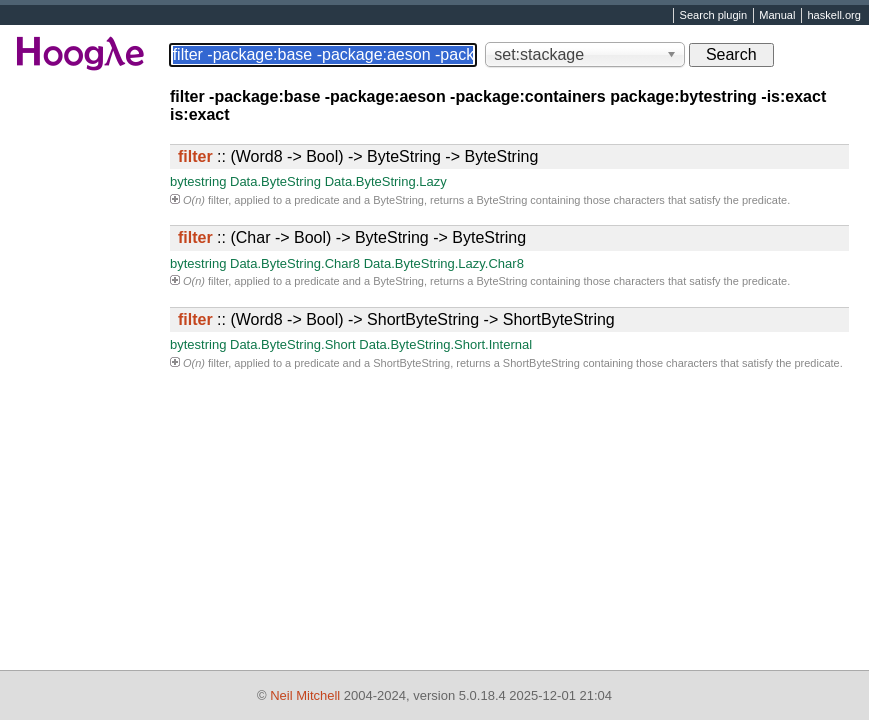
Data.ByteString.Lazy (386, 181)
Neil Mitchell (305, 695)
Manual (777, 16)
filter (218, 200)
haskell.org (833, 16)
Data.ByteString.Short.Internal (445, 344)
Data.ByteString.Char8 (295, 263)
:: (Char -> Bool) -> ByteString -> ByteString (352, 237)
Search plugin (714, 16)
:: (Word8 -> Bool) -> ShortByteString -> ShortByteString (396, 319)
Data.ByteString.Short (293, 344)
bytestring (198, 181)
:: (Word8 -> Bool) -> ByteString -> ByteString (358, 156)
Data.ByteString (275, 181)
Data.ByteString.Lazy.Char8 (444, 263)
